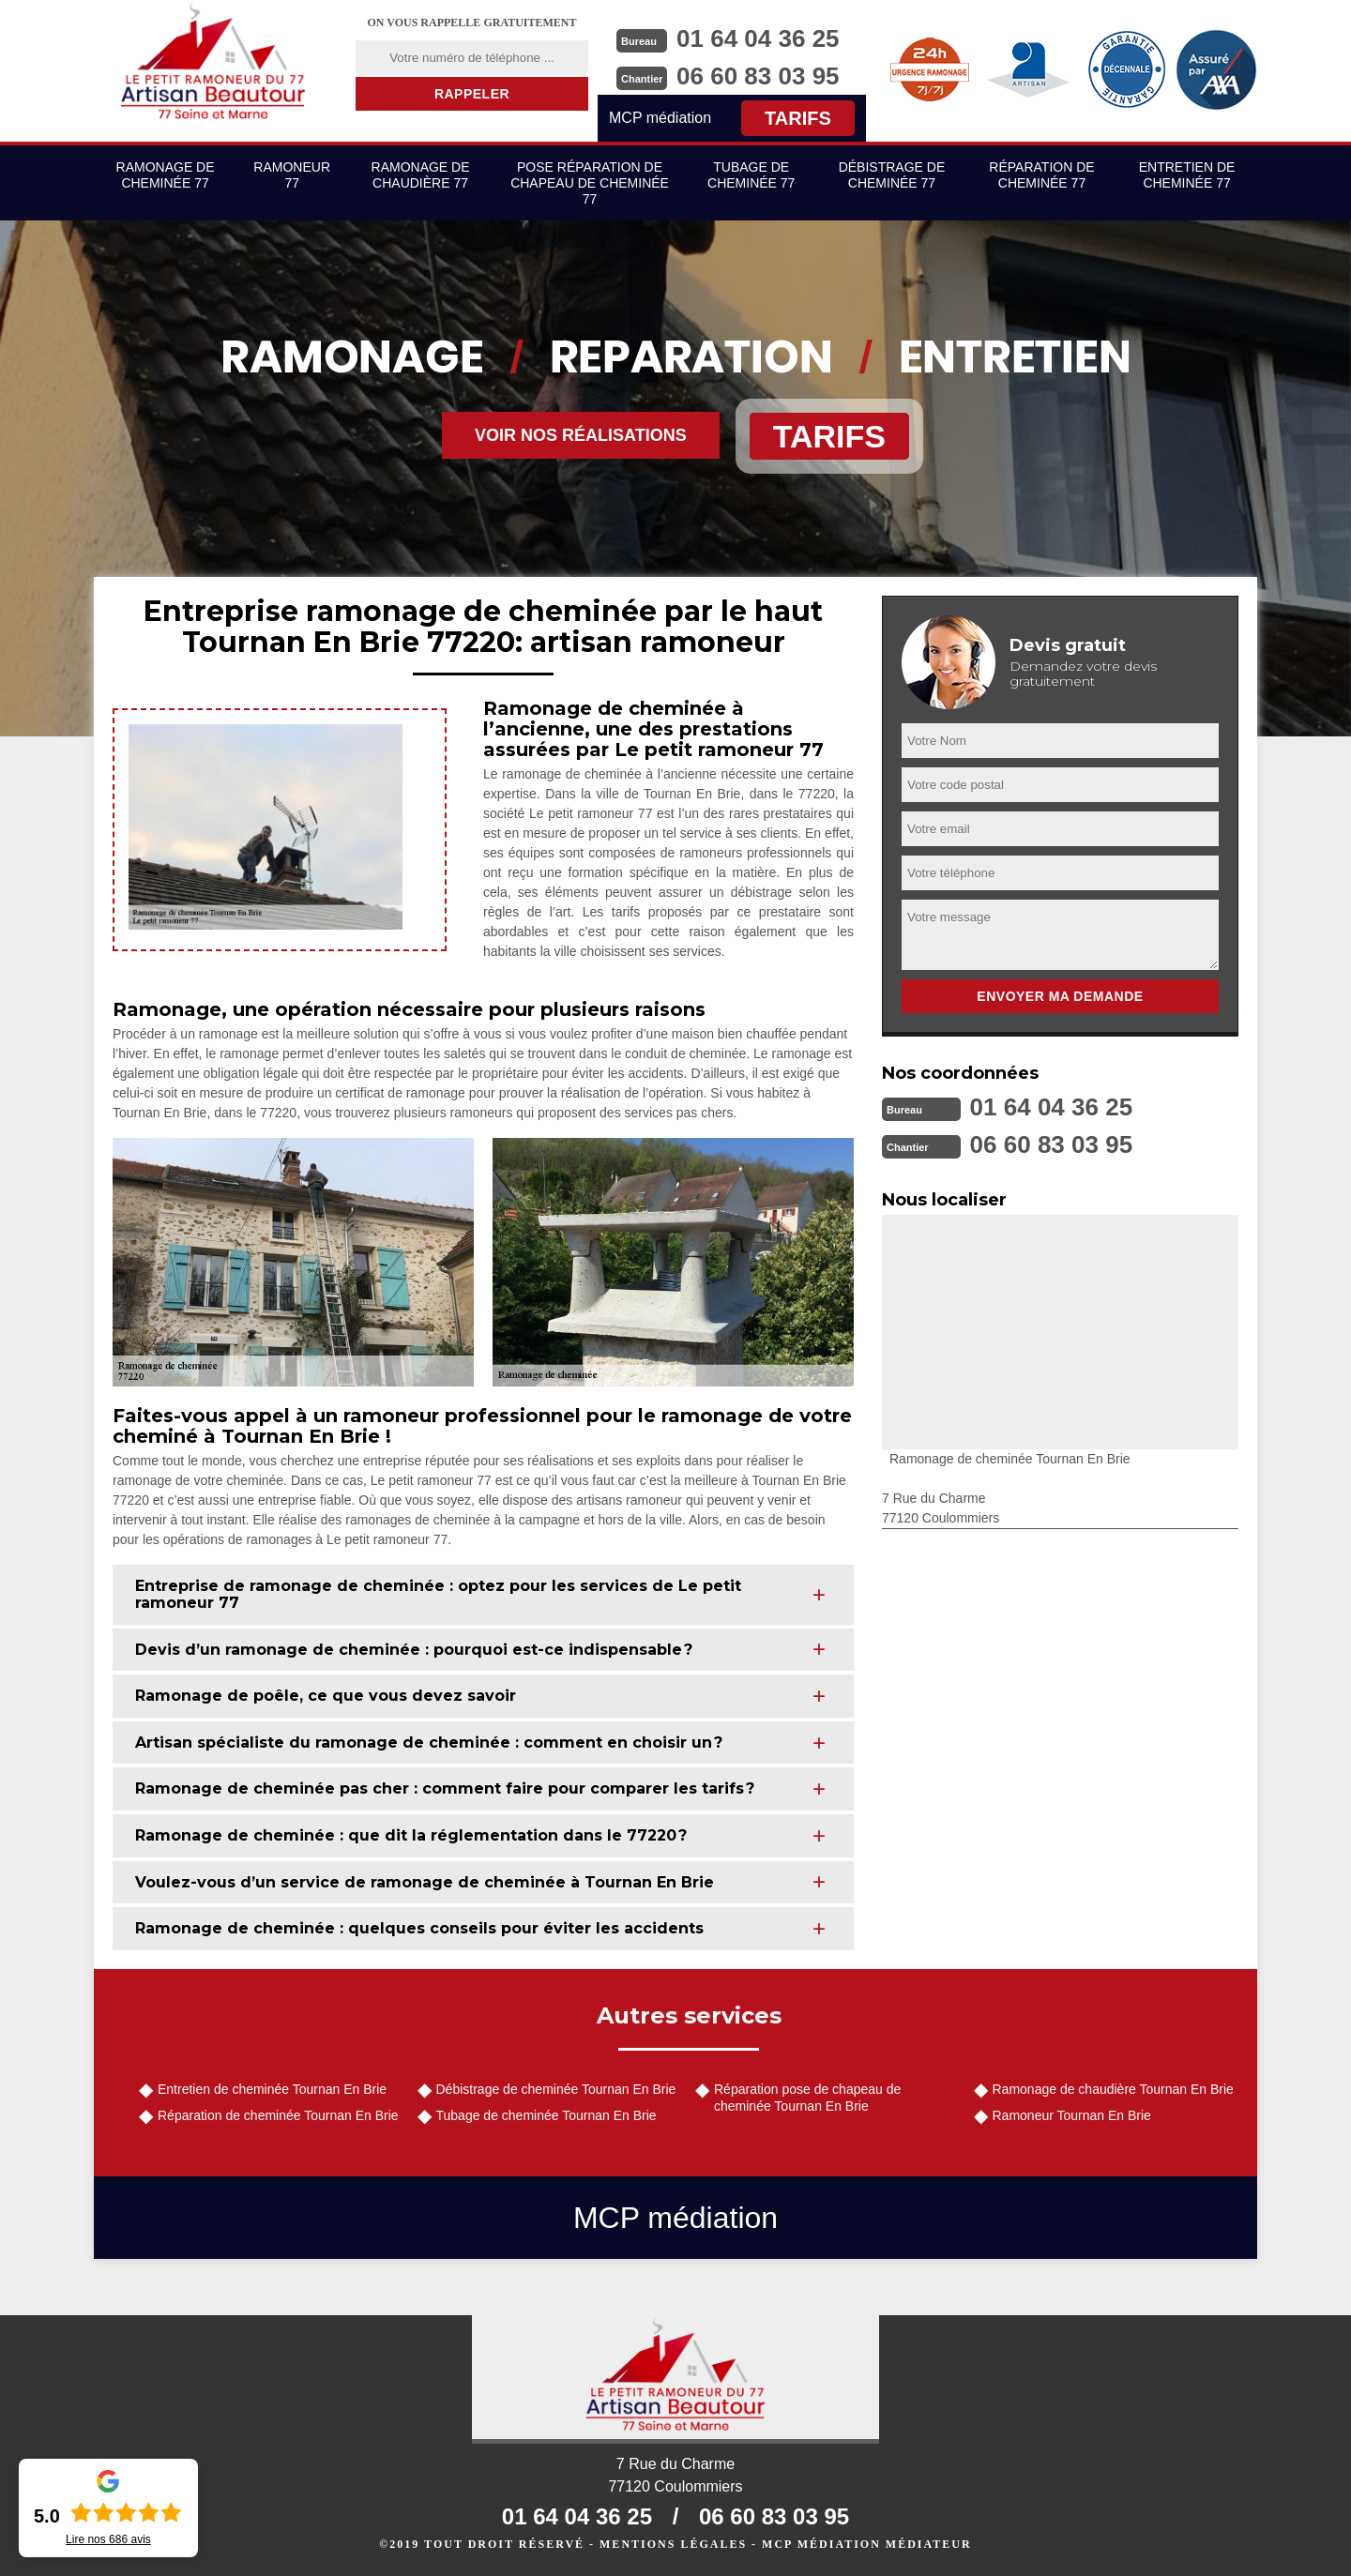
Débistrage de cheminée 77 (892, 174)
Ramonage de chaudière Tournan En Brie (1113, 2089)
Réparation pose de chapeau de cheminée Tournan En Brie (807, 2098)
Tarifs (798, 118)
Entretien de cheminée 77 (1187, 174)
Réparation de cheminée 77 (1041, 174)
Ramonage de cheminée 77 (165, 174)
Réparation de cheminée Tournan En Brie (278, 2115)
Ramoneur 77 (291, 174)
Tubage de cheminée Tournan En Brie (546, 2115)
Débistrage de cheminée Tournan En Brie (556, 2089)
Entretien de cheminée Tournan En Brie (272, 2089)
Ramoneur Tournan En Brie (1072, 2115)
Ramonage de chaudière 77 (421, 174)
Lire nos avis (108, 2539)
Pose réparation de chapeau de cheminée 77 (589, 182)
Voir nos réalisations (581, 435)
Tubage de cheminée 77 (751, 174)
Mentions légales (673, 2544)
